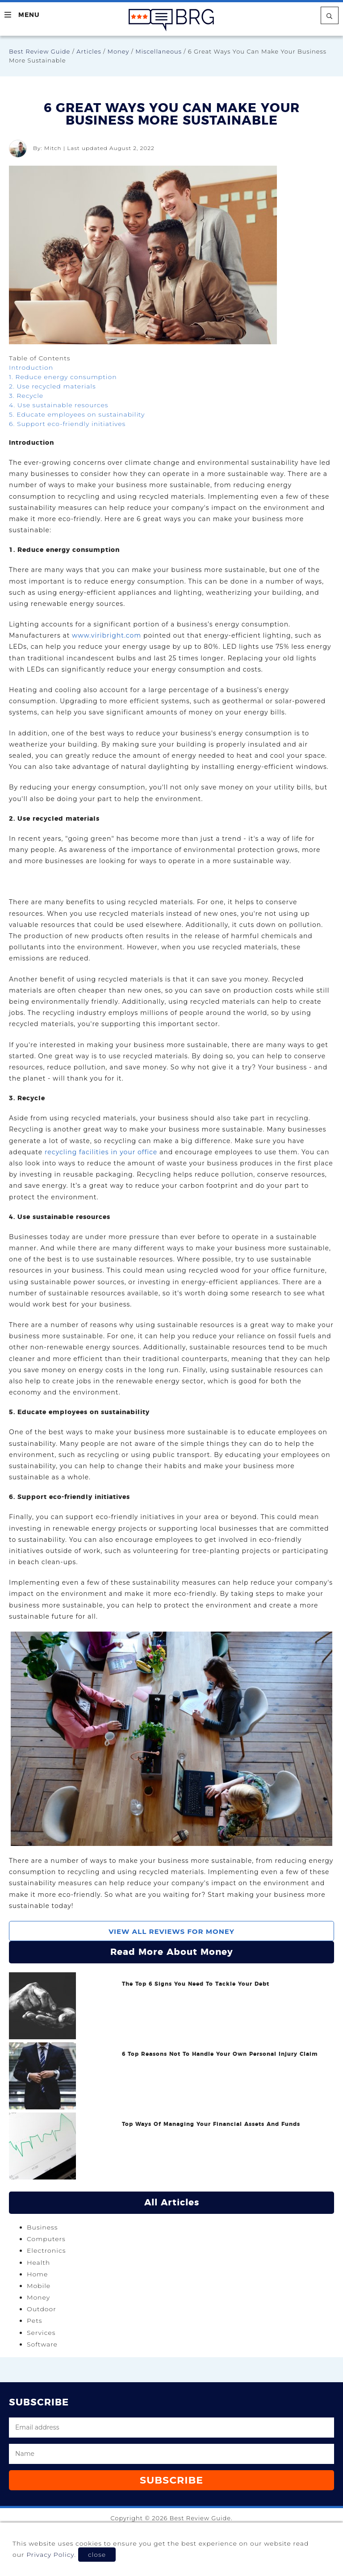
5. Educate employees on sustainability (77, 414)
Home (37, 2274)
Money (119, 51)
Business (42, 2227)
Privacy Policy (50, 2555)
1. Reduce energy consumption (63, 377)
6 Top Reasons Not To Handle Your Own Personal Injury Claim (220, 2054)
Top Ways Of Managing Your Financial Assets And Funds (211, 2124)
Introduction (31, 367)
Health (38, 2263)
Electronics (46, 2250)
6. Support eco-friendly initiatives (67, 424)
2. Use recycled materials (52, 386)
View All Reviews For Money (171, 1931)
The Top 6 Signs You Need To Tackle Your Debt (195, 1984)
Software (42, 2344)
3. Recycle (26, 396)
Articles (88, 51)
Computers (46, 2239)
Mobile (38, 2286)
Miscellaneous (158, 51)
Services (41, 2333)
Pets (34, 2321)
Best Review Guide (39, 51)
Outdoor (41, 2309)
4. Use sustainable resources (59, 405)
